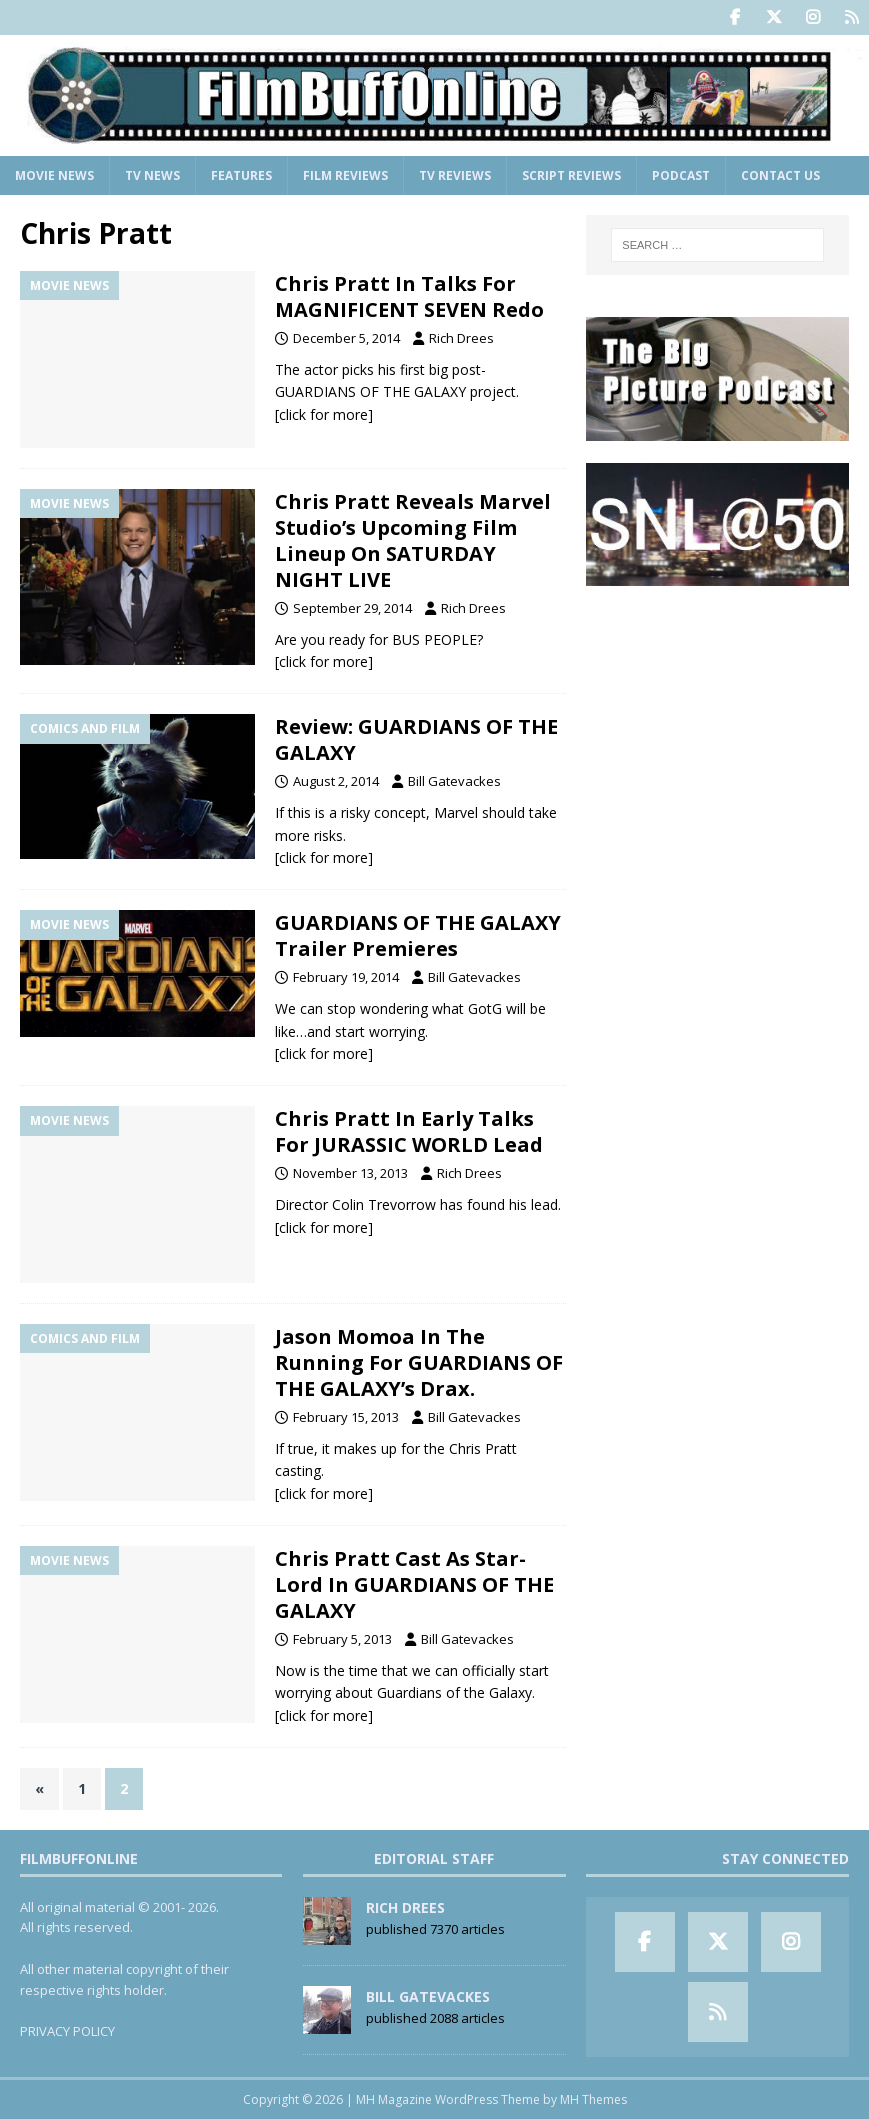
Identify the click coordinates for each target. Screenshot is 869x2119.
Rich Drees (461, 338)
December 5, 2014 (346, 338)
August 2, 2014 (336, 781)
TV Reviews (455, 175)
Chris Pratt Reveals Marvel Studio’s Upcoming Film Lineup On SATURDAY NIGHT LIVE (413, 540)
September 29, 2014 (352, 608)
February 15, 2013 (346, 1417)
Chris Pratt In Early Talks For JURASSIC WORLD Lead (409, 1131)
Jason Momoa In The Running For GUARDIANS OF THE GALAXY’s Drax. (419, 1362)
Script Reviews (571, 175)
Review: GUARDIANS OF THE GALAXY (416, 739)
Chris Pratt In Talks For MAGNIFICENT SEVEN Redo (409, 296)
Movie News (54, 175)
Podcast (681, 175)
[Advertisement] (717, 733)
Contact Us (780, 175)
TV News (152, 175)
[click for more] (324, 414)
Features (241, 175)
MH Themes (593, 2099)
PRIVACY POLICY (67, 2031)
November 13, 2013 (350, 1173)
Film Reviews (345, 175)
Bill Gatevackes (454, 781)
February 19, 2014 (346, 977)
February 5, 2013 (342, 1639)
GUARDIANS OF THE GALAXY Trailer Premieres (418, 935)
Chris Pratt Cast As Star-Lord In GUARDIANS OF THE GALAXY (414, 1584)
